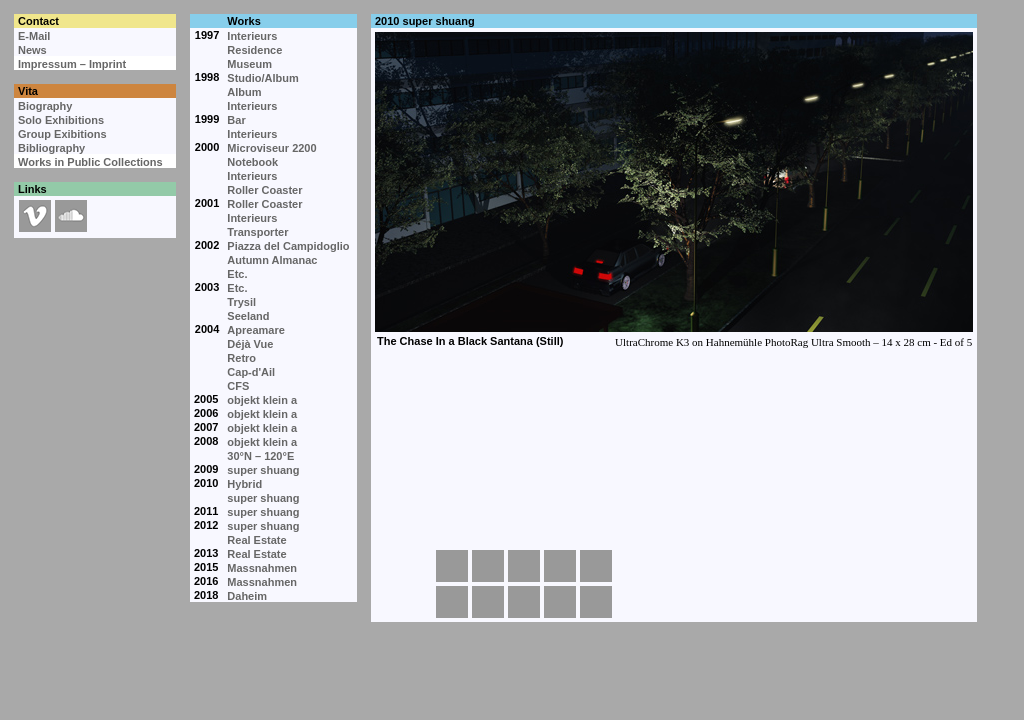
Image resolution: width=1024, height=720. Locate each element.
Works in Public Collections (90, 162)
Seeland (248, 316)
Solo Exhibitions (61, 120)
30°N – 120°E (260, 456)
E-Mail (34, 36)
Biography (45, 106)
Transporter (257, 232)
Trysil (241, 302)
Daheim (247, 596)
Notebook (252, 162)
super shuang (263, 470)
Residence (254, 50)
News (32, 50)
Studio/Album (263, 78)
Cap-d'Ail (251, 372)
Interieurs (252, 36)
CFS (238, 386)
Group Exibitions (62, 134)
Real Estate (256, 540)
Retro (241, 358)
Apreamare (255, 330)
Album (244, 92)
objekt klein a (262, 400)
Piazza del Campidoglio (288, 246)
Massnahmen (262, 568)
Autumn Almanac (272, 260)
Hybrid (244, 484)
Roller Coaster (264, 190)
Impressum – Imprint (72, 64)
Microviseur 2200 (271, 148)
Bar (236, 120)
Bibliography (51, 148)
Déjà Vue (250, 344)
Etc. (237, 274)
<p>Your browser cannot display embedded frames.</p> (673, 270)
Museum (249, 64)
